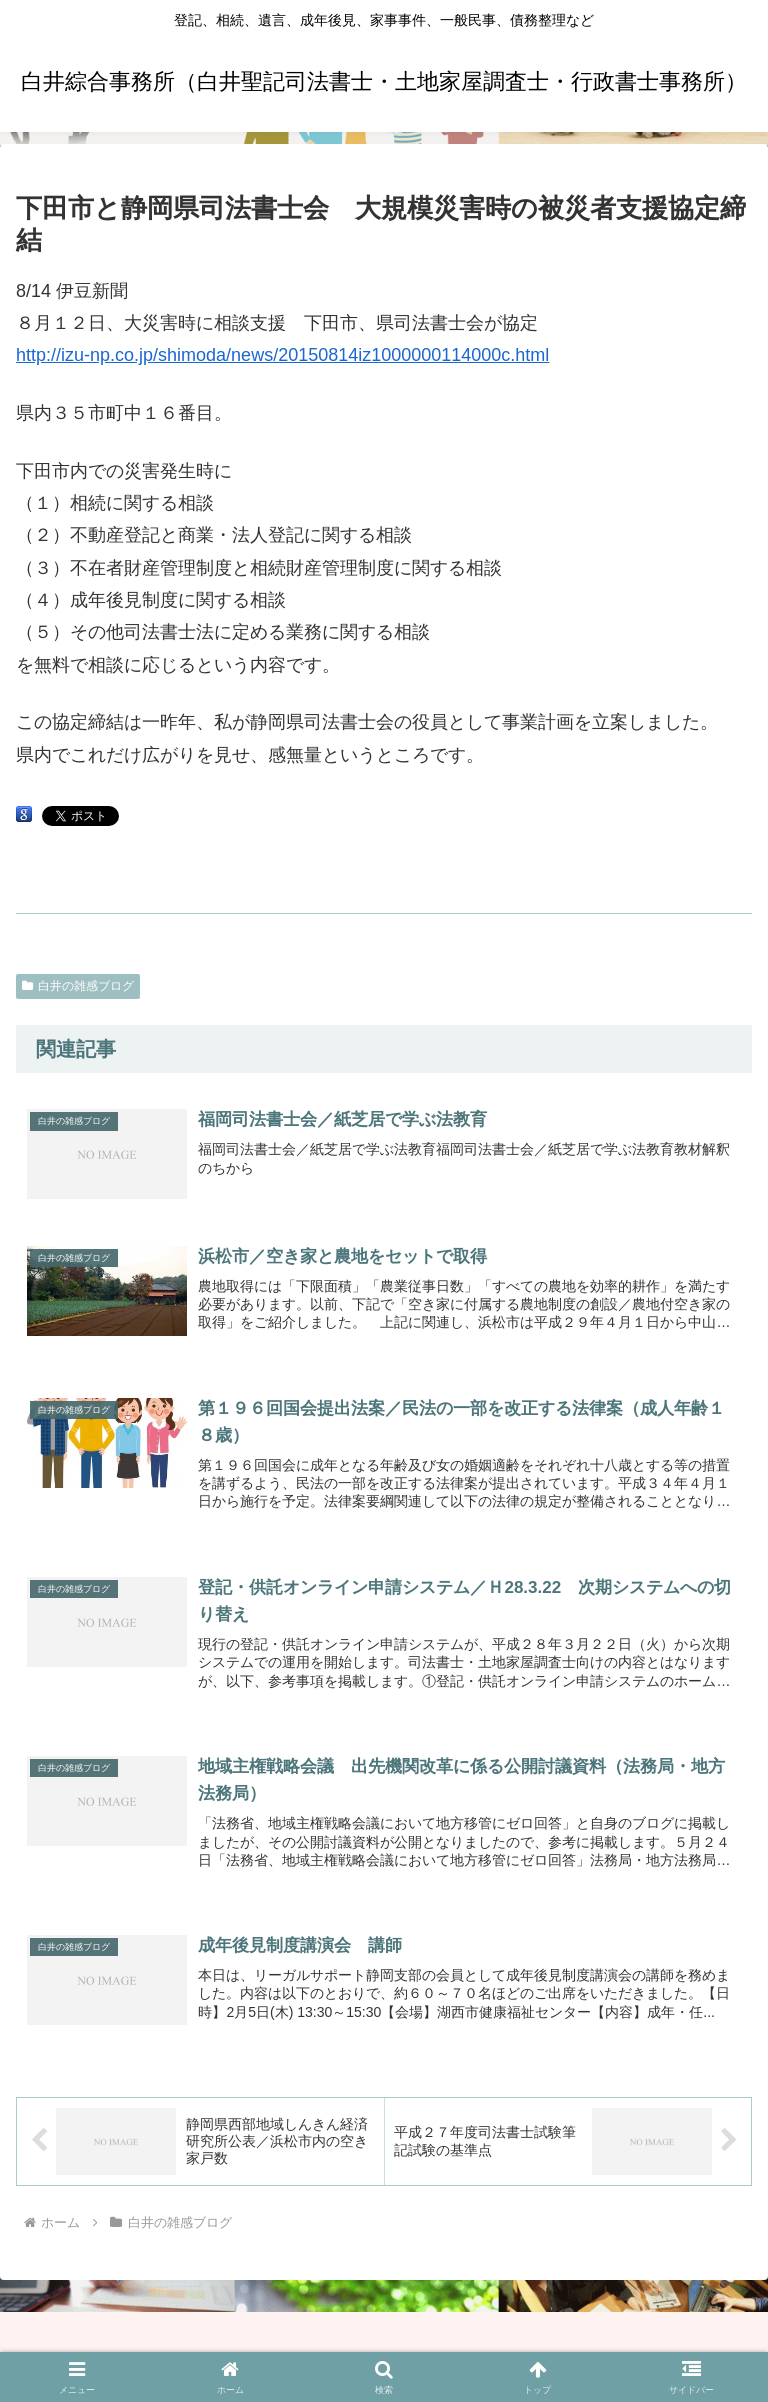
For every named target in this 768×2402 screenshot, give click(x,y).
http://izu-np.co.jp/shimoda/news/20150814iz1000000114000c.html (282, 355)
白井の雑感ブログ (78, 986)
